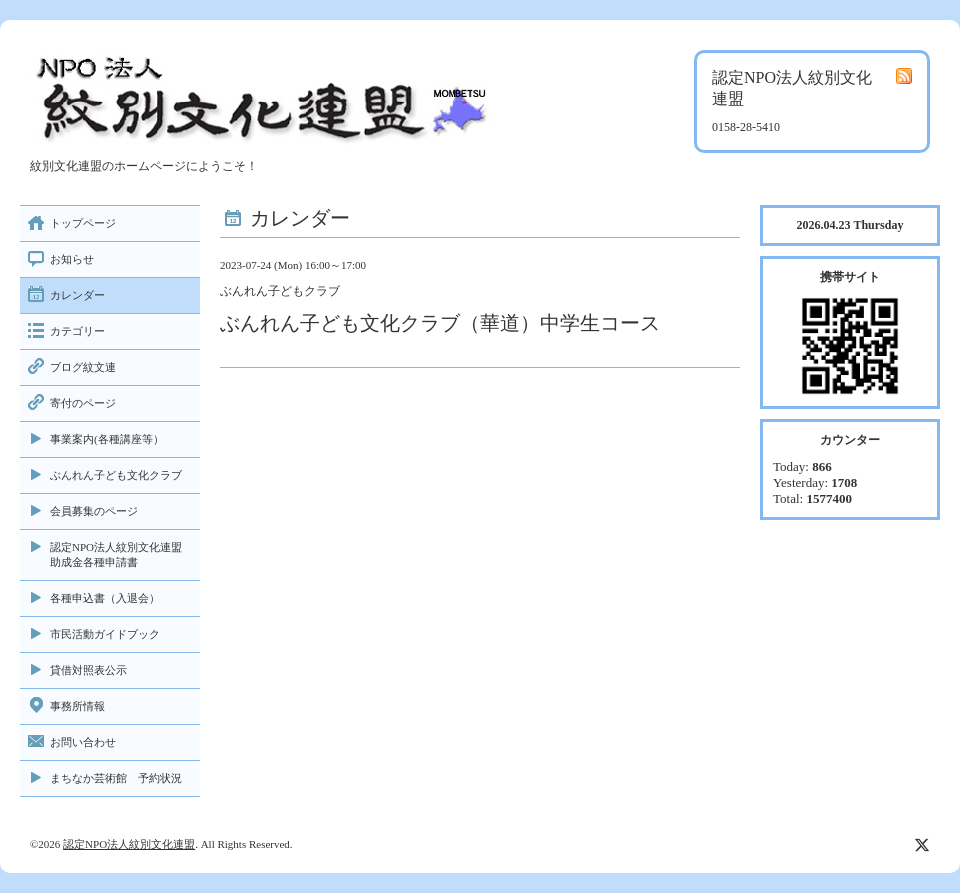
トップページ (83, 223)
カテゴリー (77, 331)
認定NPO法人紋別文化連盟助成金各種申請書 (116, 554)
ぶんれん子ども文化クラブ (116, 475)
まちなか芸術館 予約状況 (116, 778)
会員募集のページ (94, 511)
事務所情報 (77, 706)
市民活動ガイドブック (105, 634)
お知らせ (72, 259)
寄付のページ (83, 403)
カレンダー (77, 295)
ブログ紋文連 (83, 367)
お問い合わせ (83, 742)
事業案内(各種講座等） (107, 439)
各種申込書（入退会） (105, 598)
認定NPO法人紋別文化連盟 (129, 844)
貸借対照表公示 (88, 670)
